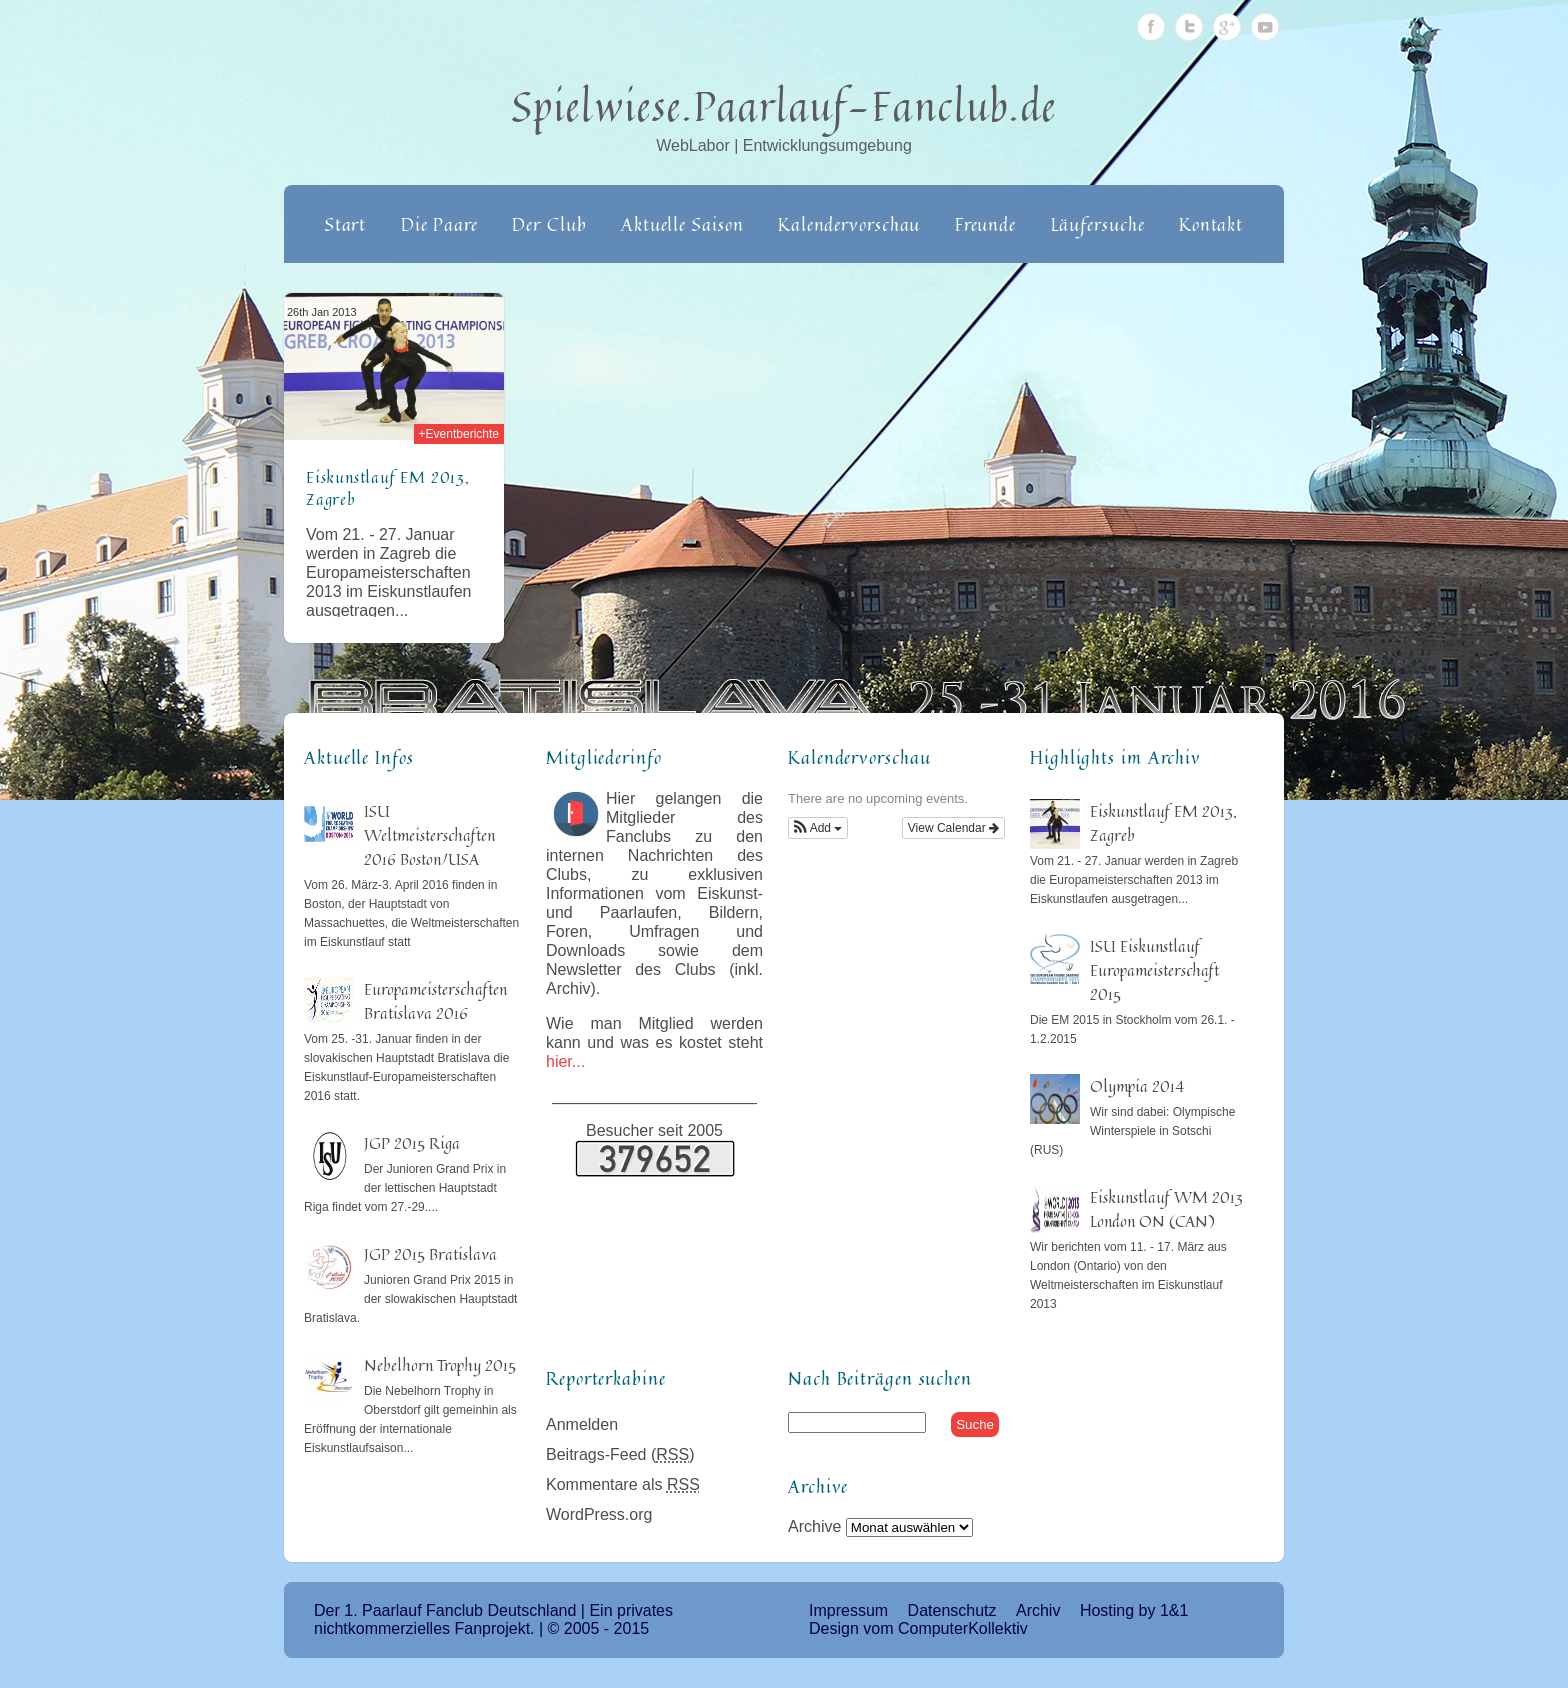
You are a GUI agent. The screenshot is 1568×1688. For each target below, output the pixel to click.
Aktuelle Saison (682, 224)
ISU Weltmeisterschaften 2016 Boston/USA (429, 835)
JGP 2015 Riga (412, 1143)
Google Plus (1227, 27)
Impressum (848, 1610)
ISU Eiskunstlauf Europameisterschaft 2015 (1154, 970)
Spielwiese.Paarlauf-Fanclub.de (784, 106)
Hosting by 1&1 (1134, 1610)
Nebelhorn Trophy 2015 (440, 1365)
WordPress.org (599, 1514)
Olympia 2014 (1137, 1086)
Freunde (985, 224)
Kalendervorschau (849, 224)
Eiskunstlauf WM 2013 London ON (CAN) (1166, 1209)
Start (346, 224)
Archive (814, 1526)
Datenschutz (952, 1610)
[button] (818, 828)
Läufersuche (1098, 224)
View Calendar (953, 828)
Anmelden (582, 1424)
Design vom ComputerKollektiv (918, 1628)
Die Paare (439, 224)
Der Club (549, 224)
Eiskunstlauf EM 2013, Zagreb (388, 488)
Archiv (1038, 1610)
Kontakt (1211, 224)
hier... (565, 1061)
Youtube (1265, 27)
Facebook (1151, 27)
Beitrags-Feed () (620, 1454)
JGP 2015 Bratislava (430, 1254)
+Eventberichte (459, 434)
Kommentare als (623, 1484)
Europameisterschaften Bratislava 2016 (435, 1001)
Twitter (1189, 27)
